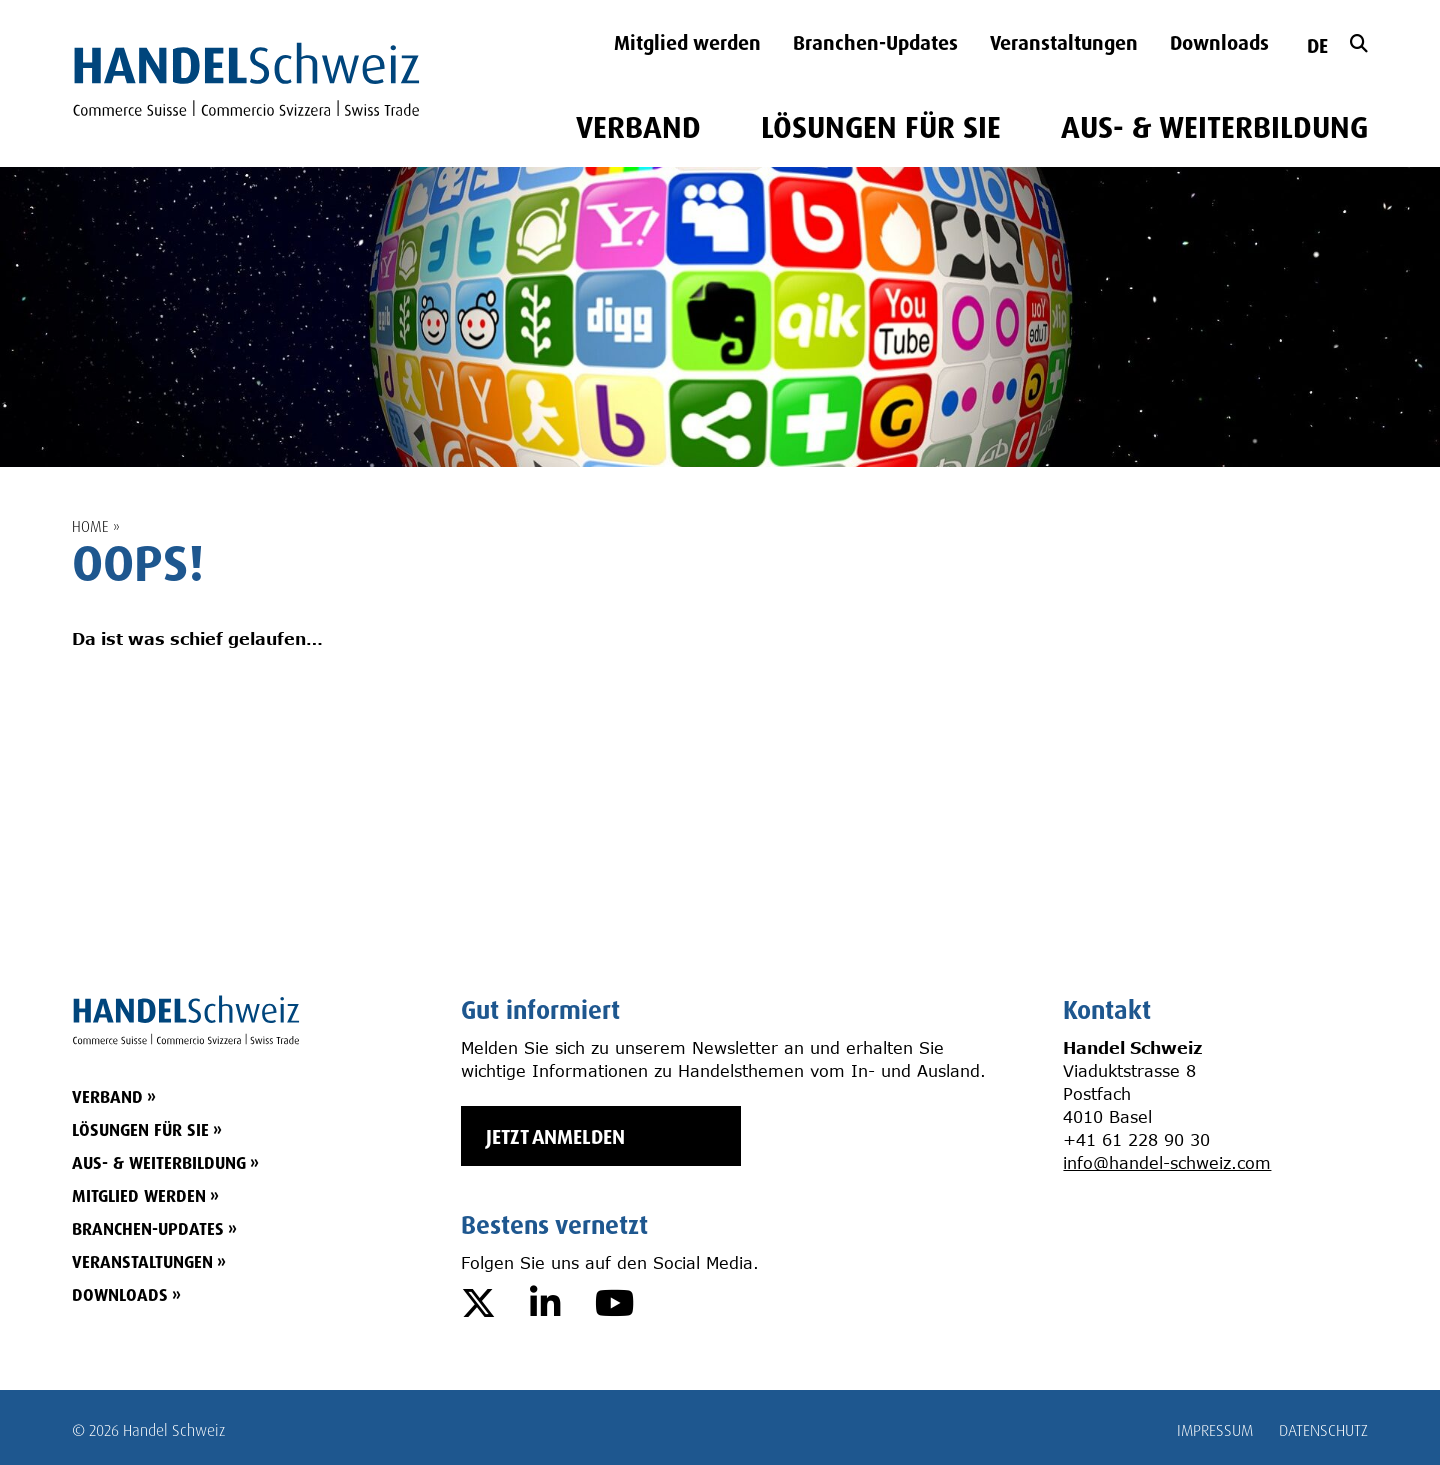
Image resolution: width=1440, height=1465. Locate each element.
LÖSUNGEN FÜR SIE (881, 128)
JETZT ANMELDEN (555, 1136)
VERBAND (638, 128)
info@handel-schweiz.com (1167, 1163)
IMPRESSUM (1215, 1430)
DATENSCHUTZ (1323, 1430)
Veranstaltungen (1064, 43)
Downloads (1219, 43)
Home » (96, 526)
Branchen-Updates (875, 43)
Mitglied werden (687, 43)
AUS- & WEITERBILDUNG (1214, 128)
